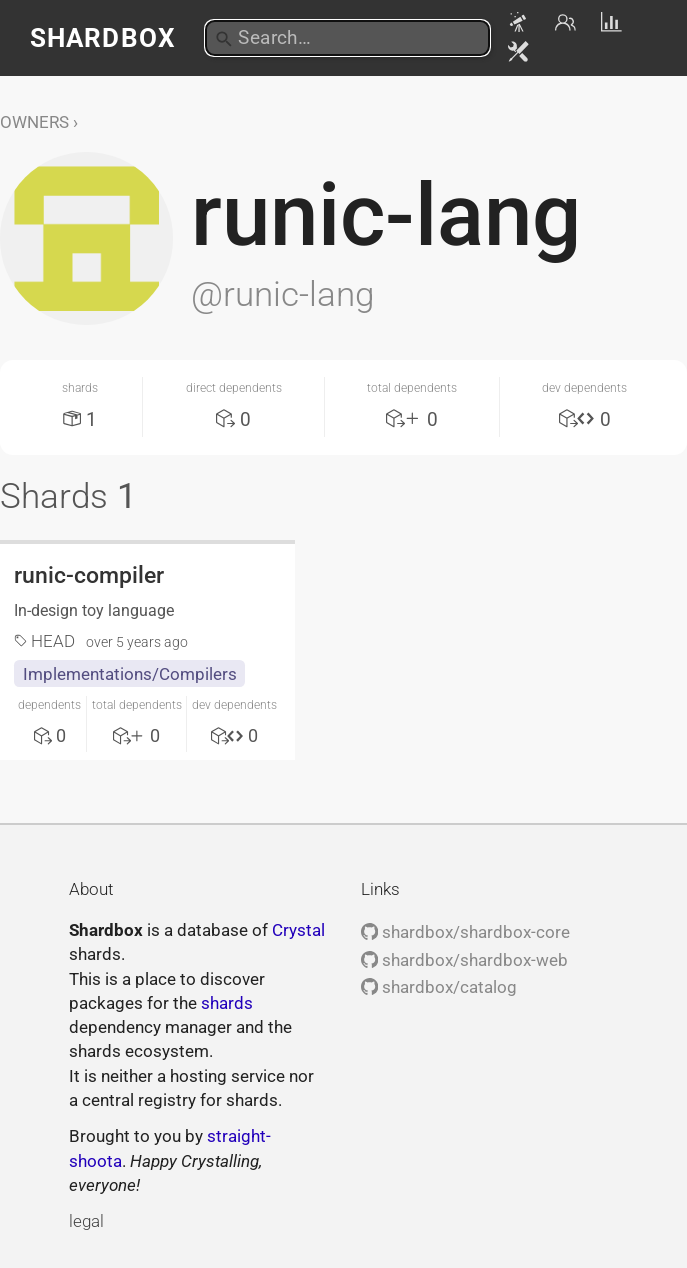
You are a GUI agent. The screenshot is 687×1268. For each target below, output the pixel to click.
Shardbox (102, 38)
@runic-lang (282, 294)
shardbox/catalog (439, 987)
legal (86, 1221)
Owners (34, 122)
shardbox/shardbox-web (464, 960)
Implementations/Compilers (130, 674)
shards (227, 1003)
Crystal (298, 930)
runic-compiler (89, 575)
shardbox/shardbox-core (465, 932)
